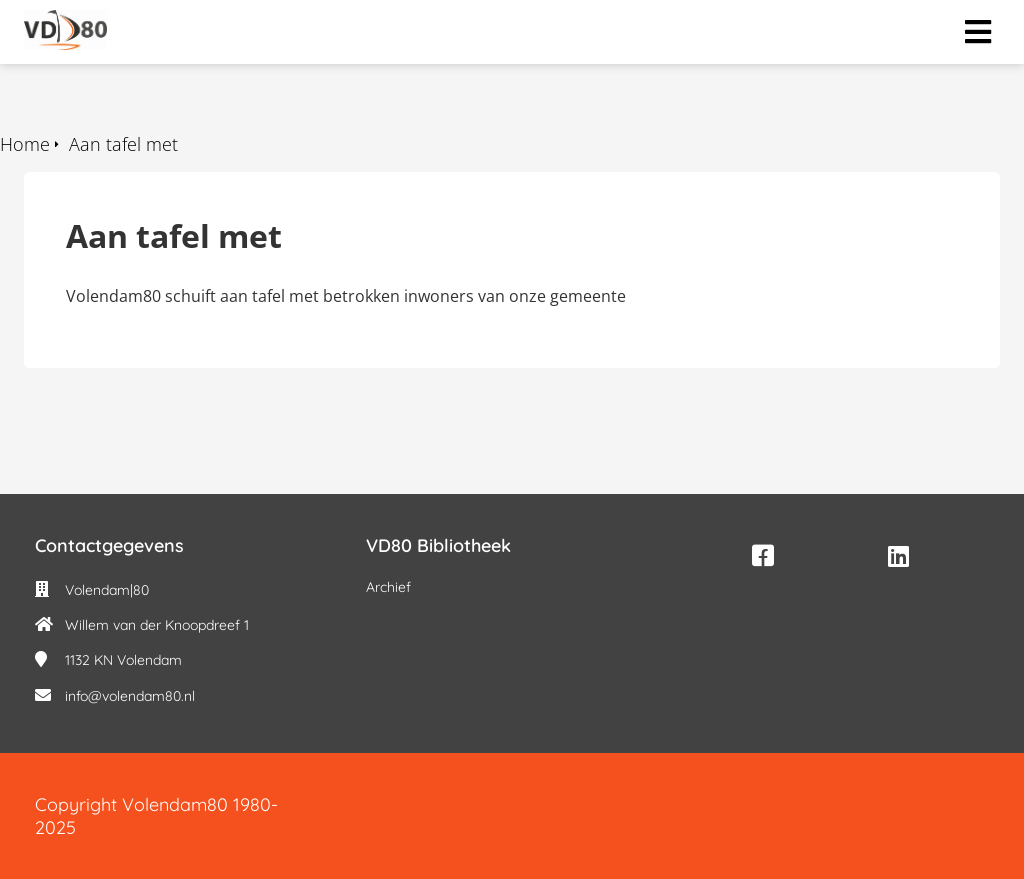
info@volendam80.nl (130, 696)
